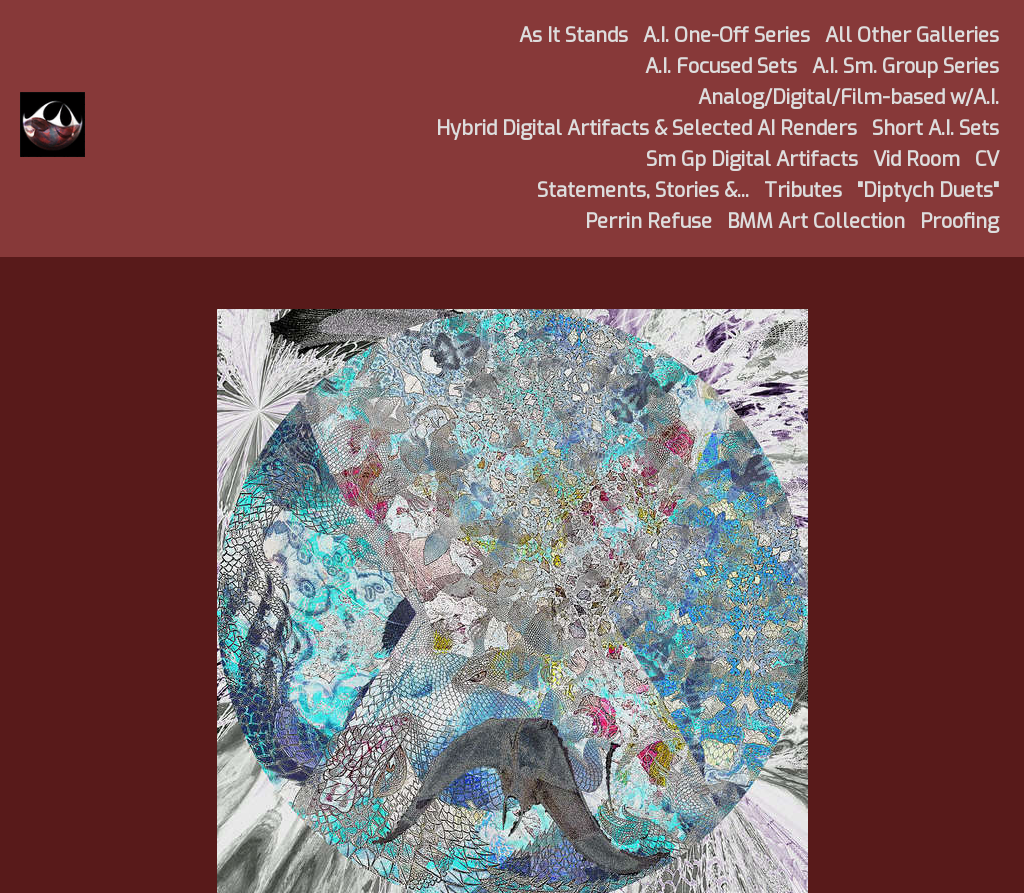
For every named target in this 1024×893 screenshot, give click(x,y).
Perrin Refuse (648, 221)
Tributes (803, 190)
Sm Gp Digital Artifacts (752, 159)
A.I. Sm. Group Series (905, 66)
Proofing (959, 221)
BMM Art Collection (816, 221)
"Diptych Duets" (928, 190)
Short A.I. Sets (935, 128)
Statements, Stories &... (643, 190)
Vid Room (916, 159)
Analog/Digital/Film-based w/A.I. (848, 97)
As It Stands (573, 35)
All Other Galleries (912, 35)
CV (987, 159)
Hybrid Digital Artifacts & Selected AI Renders (646, 128)
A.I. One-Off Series (726, 35)
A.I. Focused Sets (721, 66)
